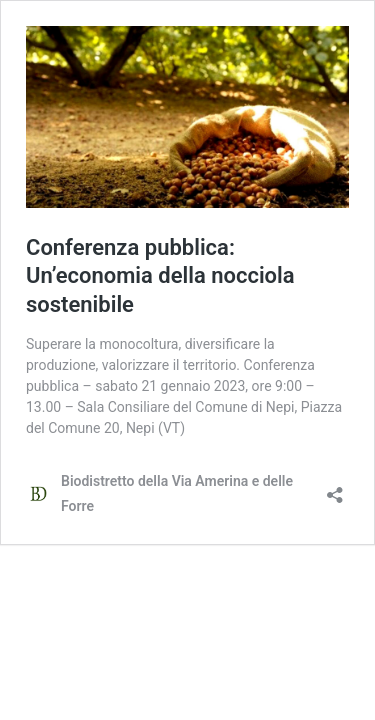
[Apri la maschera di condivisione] (335, 488)
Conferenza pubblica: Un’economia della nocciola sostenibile (160, 276)
